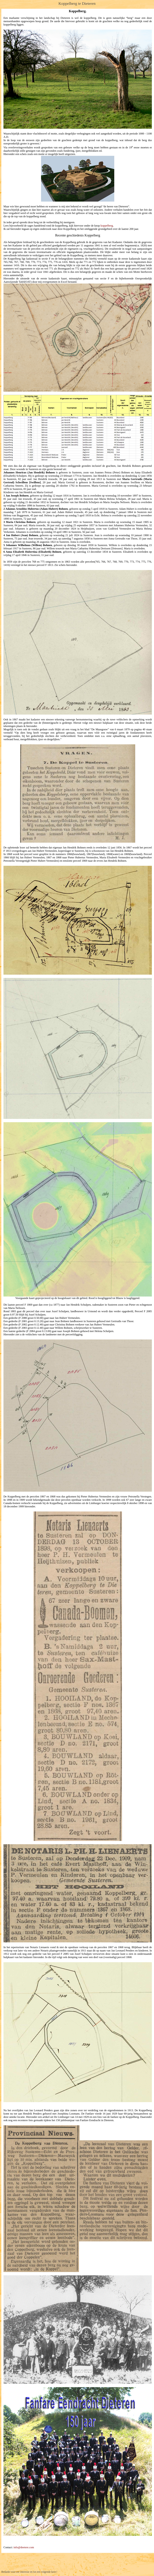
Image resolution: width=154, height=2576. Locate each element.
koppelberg (107, 225)
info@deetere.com (24, 2547)
